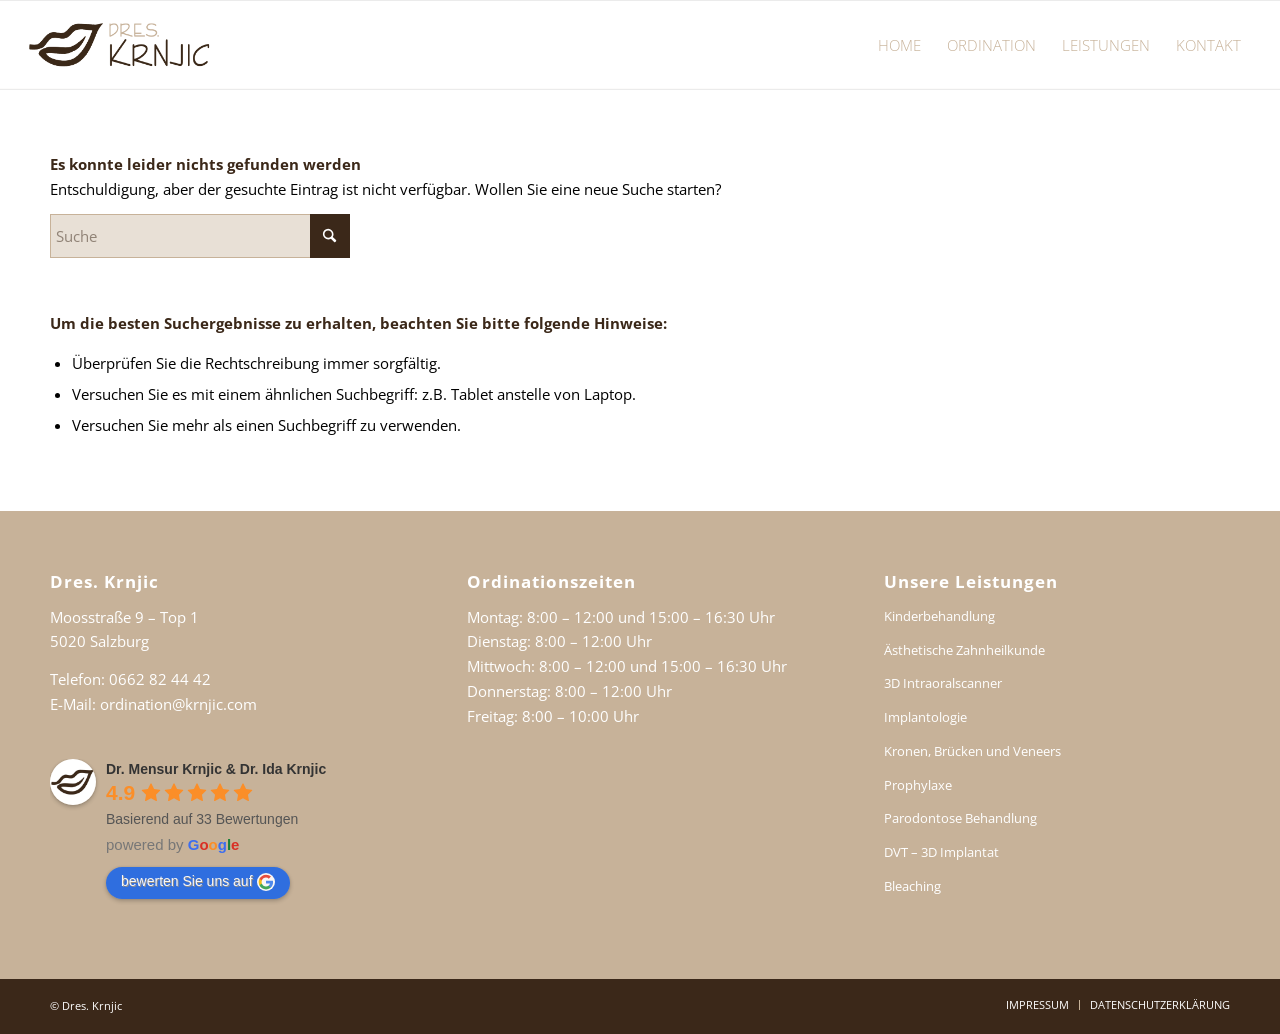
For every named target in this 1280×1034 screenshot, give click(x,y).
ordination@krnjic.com (178, 704)
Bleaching (912, 886)
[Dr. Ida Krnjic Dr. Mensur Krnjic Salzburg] (122, 45)
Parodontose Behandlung (960, 818)
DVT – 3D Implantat (941, 852)
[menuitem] (899, 45)
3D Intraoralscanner (943, 683)
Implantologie (925, 717)
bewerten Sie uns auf (198, 882)
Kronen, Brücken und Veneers (972, 751)
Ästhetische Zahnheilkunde (964, 650)
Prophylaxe (918, 785)
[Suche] (200, 236)
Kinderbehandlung (939, 616)
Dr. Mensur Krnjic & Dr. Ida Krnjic (216, 769)
